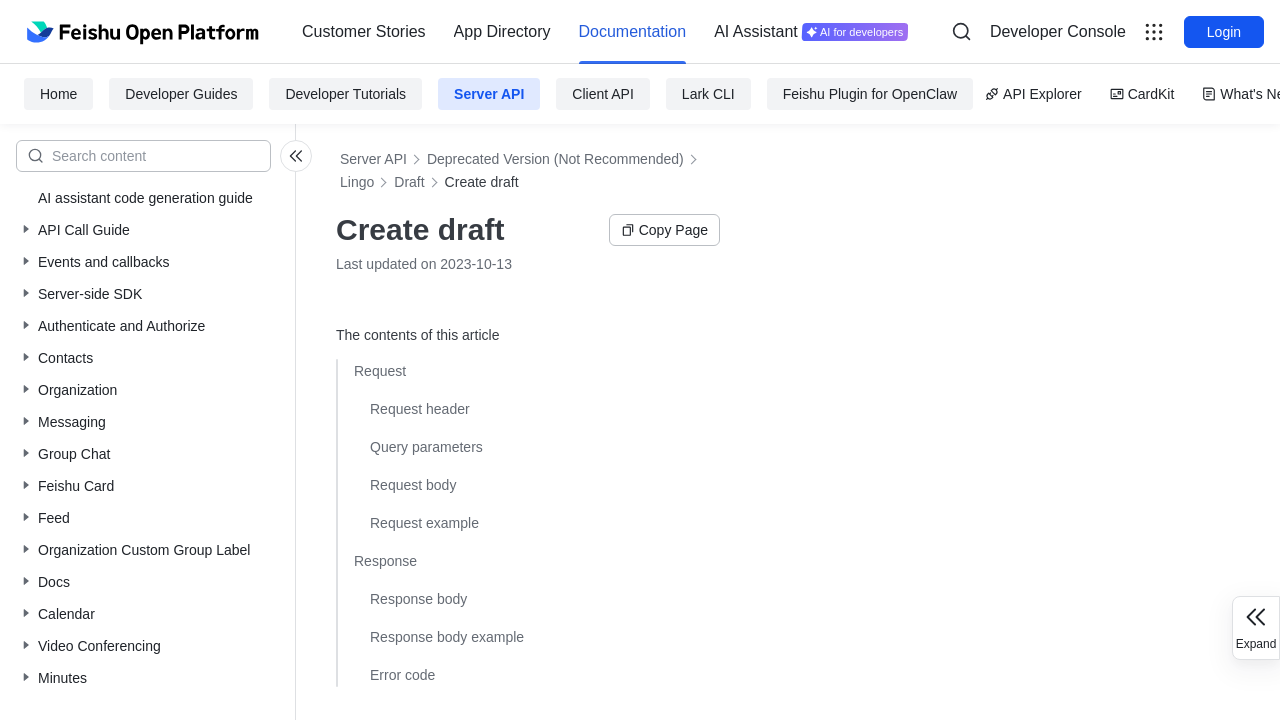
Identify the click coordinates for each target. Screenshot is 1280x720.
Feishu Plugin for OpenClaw (870, 94)
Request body (413, 485)
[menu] (605, 32)
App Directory (502, 31)
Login (1224, 32)
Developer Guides (181, 94)
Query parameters (426, 447)
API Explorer (1033, 94)
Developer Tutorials (345, 94)
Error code (402, 675)
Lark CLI (708, 94)
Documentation (633, 31)
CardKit (1142, 94)
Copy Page (664, 230)
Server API (489, 94)
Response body (418, 599)
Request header (420, 409)
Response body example (447, 637)
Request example (424, 523)
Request (380, 371)
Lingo (357, 182)
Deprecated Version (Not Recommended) (555, 159)
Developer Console (1058, 31)
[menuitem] (364, 32)
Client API (602, 94)
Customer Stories (364, 31)
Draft (409, 182)
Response (385, 561)
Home (58, 94)
